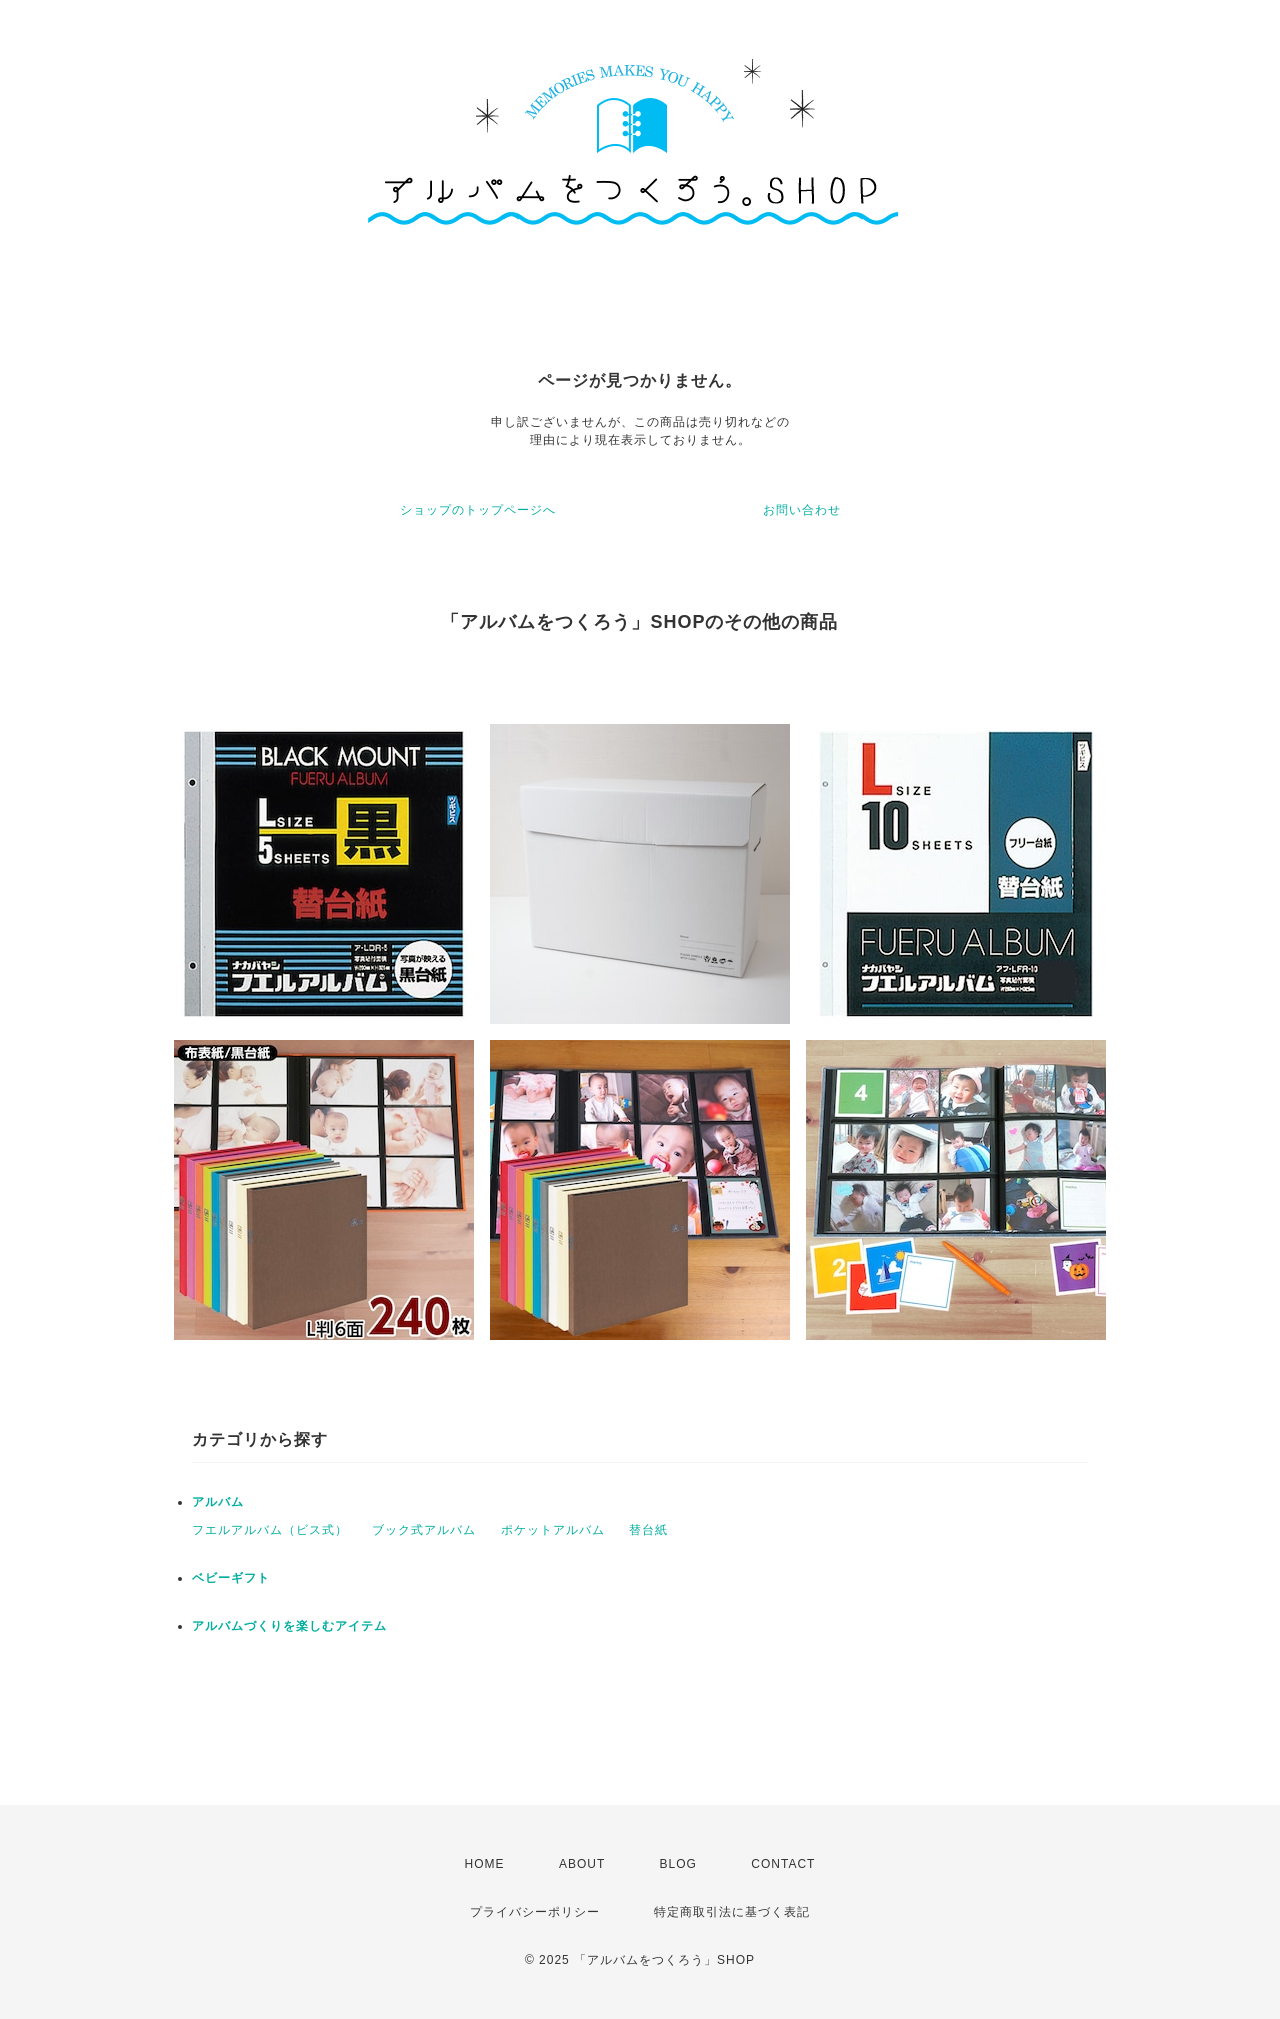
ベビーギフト (231, 1578)
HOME (485, 1864)
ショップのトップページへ (478, 510)
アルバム (218, 1502)
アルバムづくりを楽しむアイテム (289, 1626)
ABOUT (582, 1864)
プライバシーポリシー (535, 1912)
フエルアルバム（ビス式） (270, 1530)
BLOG (678, 1864)
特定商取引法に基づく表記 (732, 1912)
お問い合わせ (802, 510)
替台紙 (648, 1530)
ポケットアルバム (553, 1530)
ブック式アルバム (424, 1530)
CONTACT (783, 1864)
